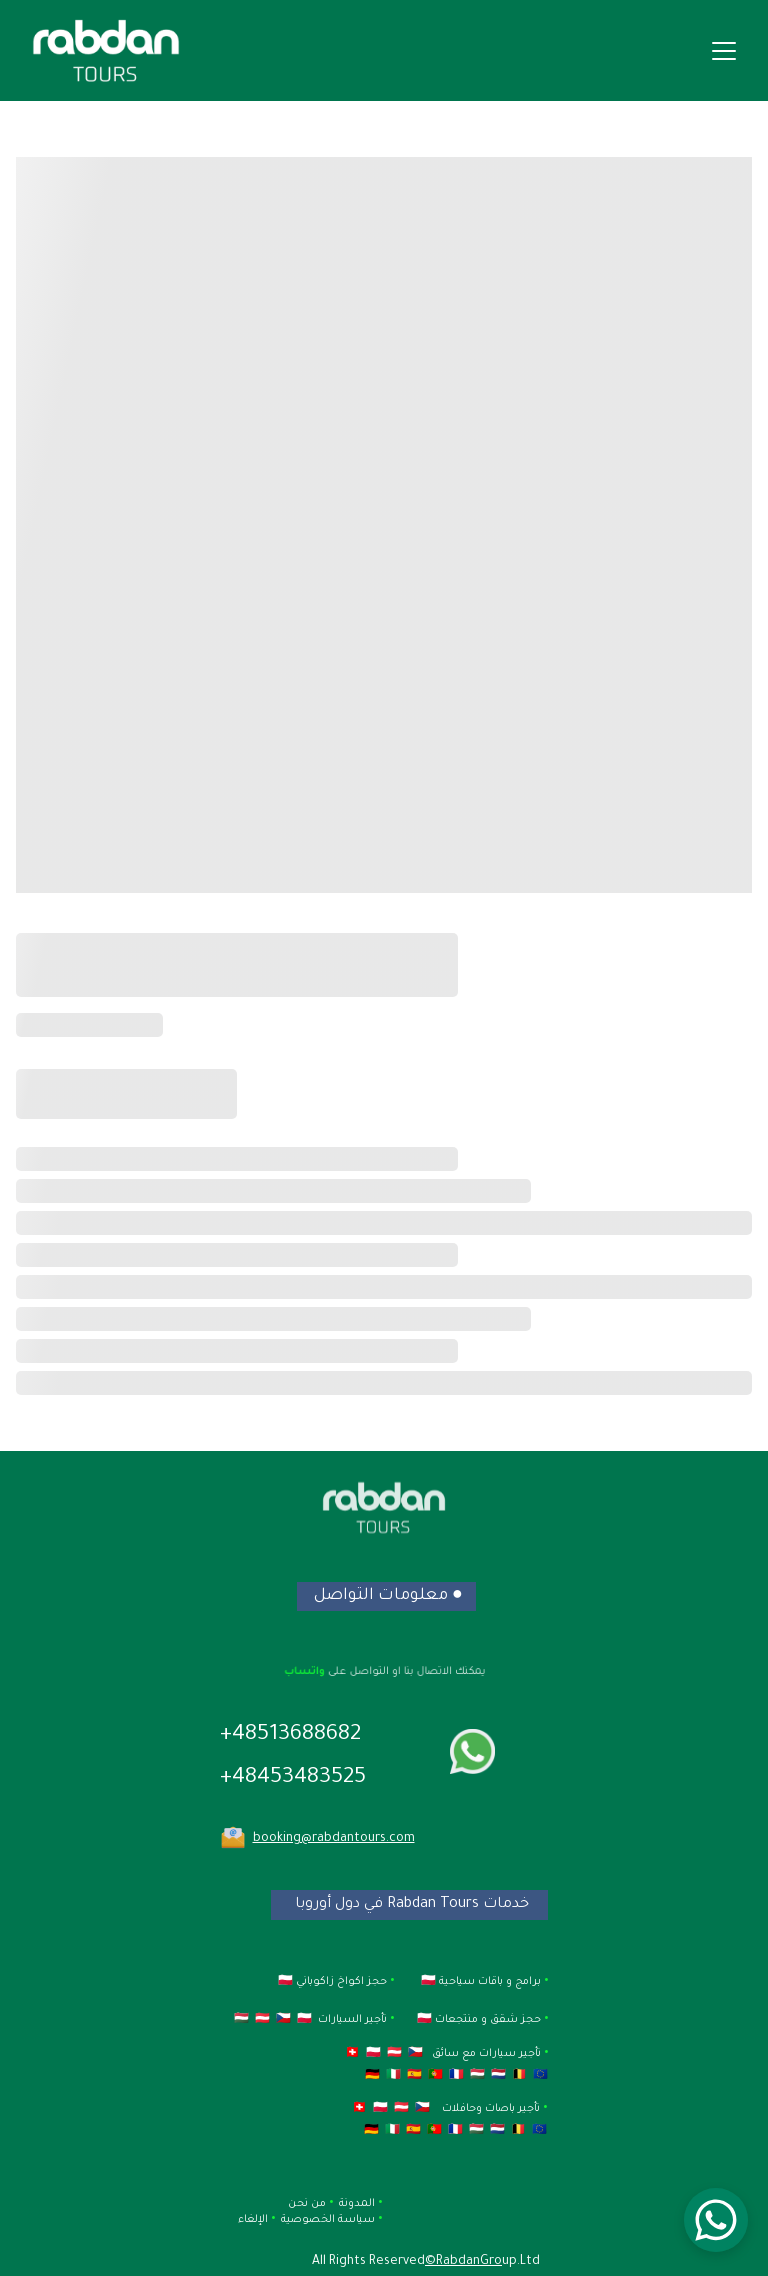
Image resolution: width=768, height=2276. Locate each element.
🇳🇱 (497, 2076)
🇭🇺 (476, 2076)
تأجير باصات (512, 2109)
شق (508, 2020)
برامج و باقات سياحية (488, 1982)
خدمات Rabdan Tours (456, 1905)
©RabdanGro (463, 2262)
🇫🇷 (455, 2076)
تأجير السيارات (352, 2020)
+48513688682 (290, 1736)
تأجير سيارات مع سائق (488, 2054)
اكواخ (352, 1982)
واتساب (308, 1671)
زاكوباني (315, 1982)
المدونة (357, 2204)
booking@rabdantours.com (334, 1839)
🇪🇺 (539, 2076)
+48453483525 (293, 1779)
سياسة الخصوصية (326, 2220)
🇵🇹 (434, 2076)
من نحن (305, 2204)
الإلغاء (254, 2220)
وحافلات (460, 2109)
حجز (531, 2020)
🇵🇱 (372, 2054)
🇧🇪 (518, 2076)
